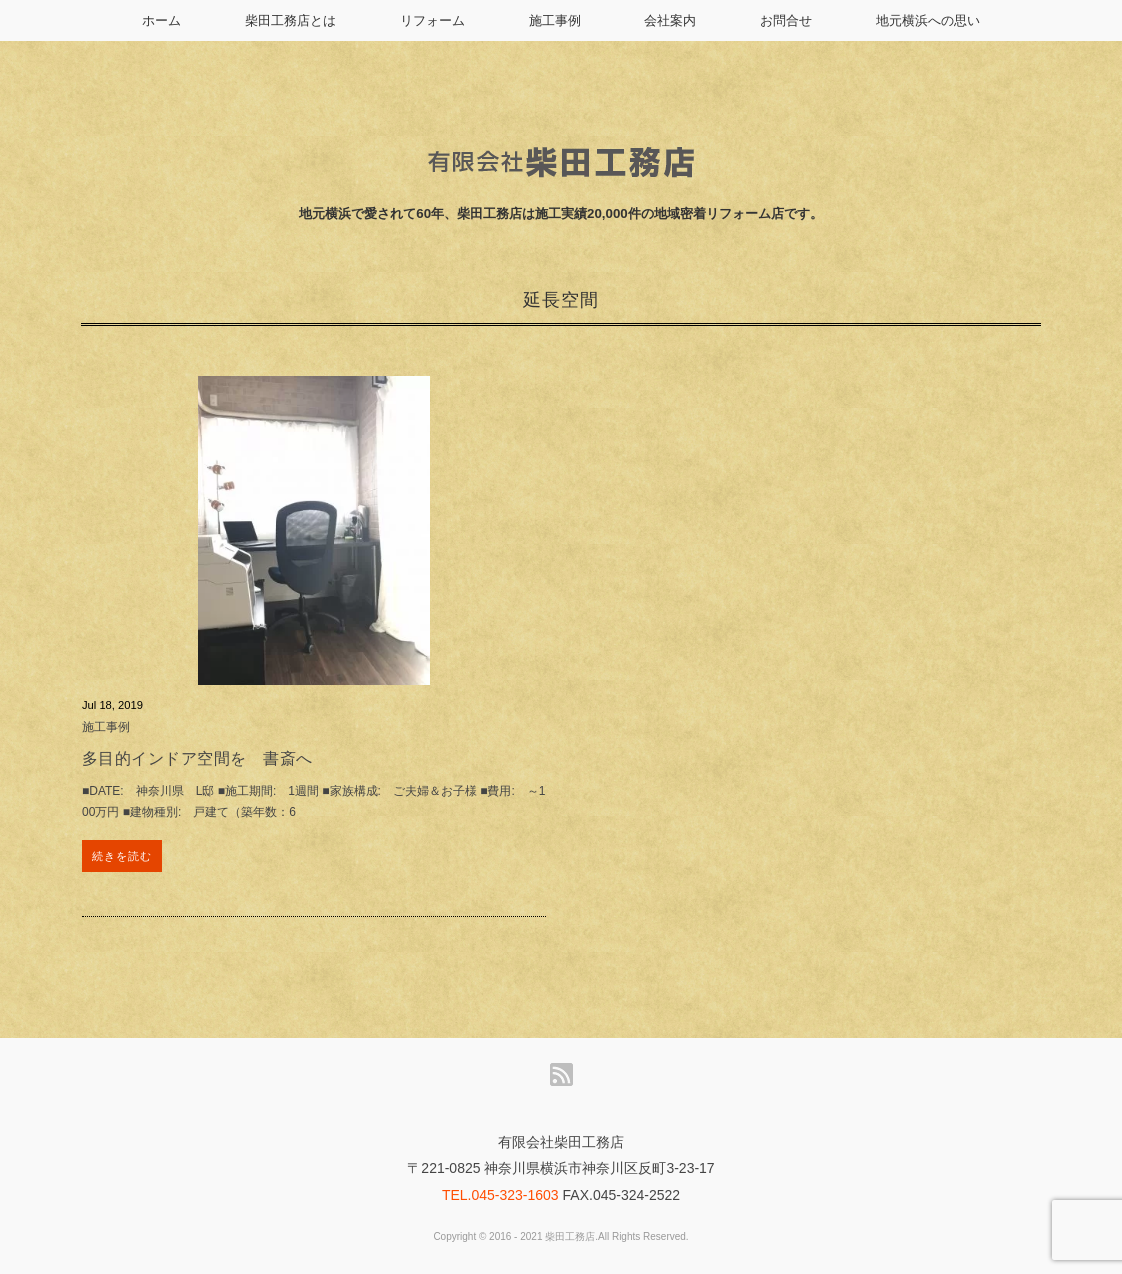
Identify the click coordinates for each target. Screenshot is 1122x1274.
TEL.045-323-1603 (500, 1195)
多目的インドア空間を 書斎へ (197, 758)
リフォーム (432, 20)
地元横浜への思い (928, 20)
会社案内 (670, 20)
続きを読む (122, 856)
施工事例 (555, 20)
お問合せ (786, 20)
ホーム (161, 20)
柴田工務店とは (290, 20)
